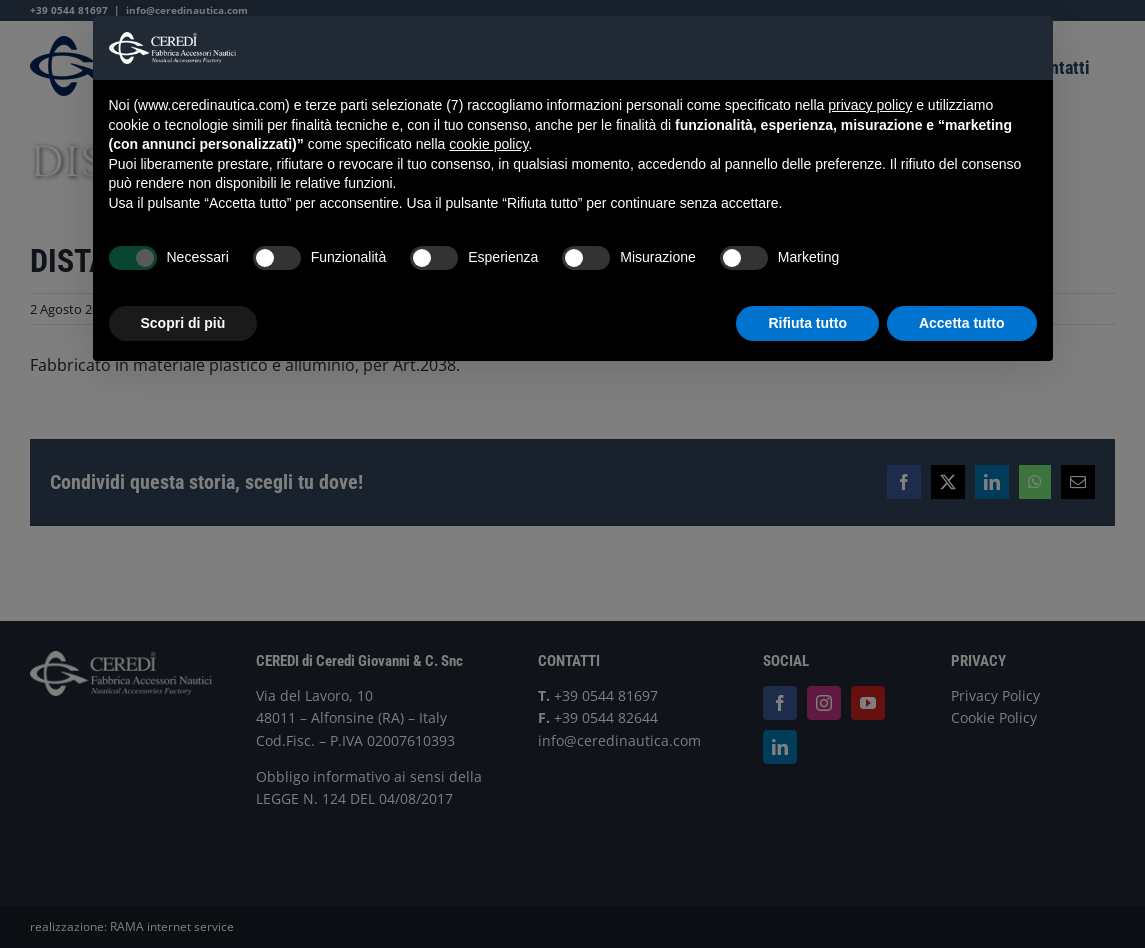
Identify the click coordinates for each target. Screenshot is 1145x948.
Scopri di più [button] (183, 323)
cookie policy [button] (488, 144)
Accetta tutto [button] (962, 323)
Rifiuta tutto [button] (807, 323)
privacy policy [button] (870, 105)
